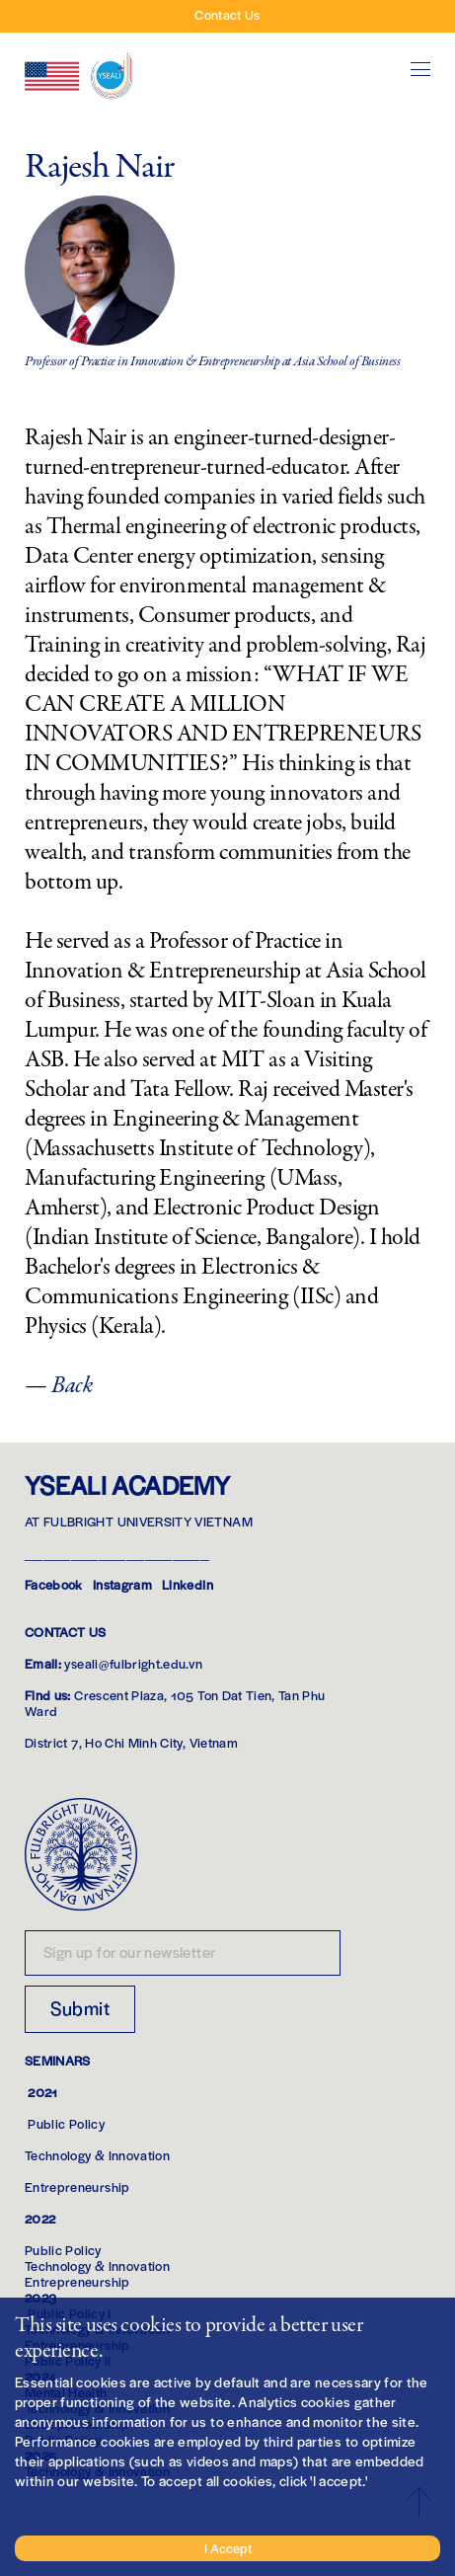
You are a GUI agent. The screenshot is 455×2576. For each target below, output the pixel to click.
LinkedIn (187, 1584)
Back (72, 1385)
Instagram (122, 1584)
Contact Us (227, 14)
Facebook (54, 1584)
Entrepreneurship (77, 2186)
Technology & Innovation (97, 2155)
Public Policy (66, 2123)
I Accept (228, 2547)
